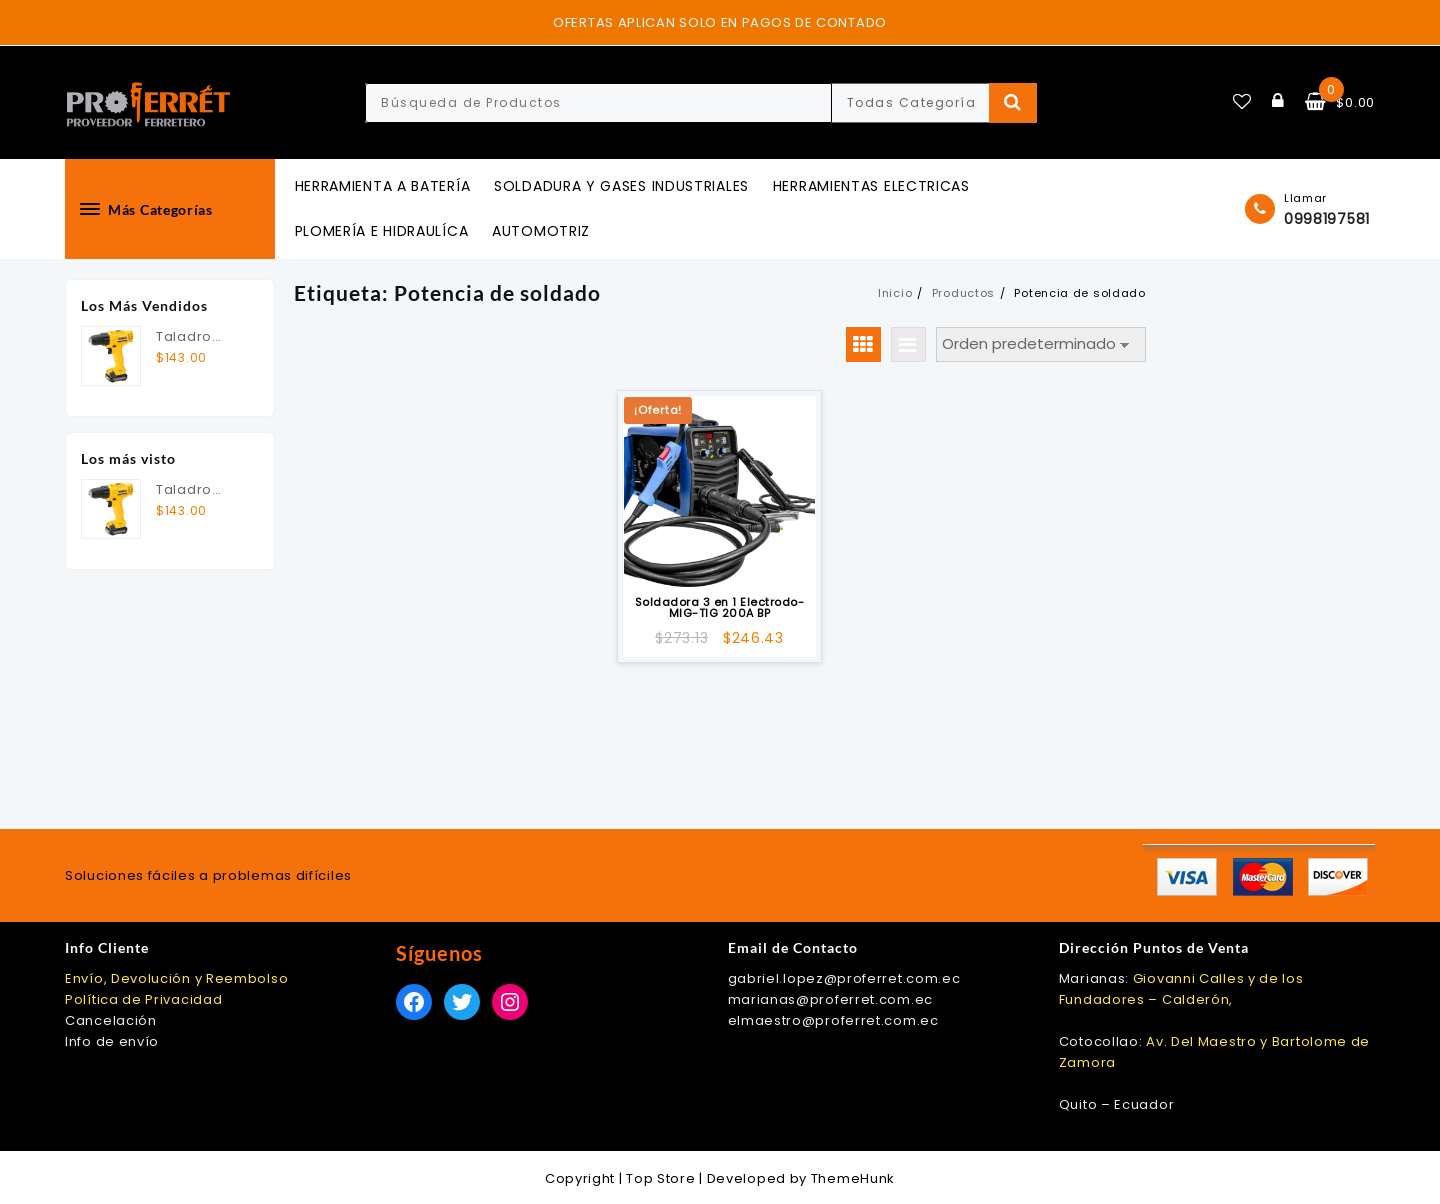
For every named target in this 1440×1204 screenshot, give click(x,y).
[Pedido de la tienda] (1041, 344)
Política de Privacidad (143, 999)
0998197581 (1327, 219)
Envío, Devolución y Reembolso (176, 978)
